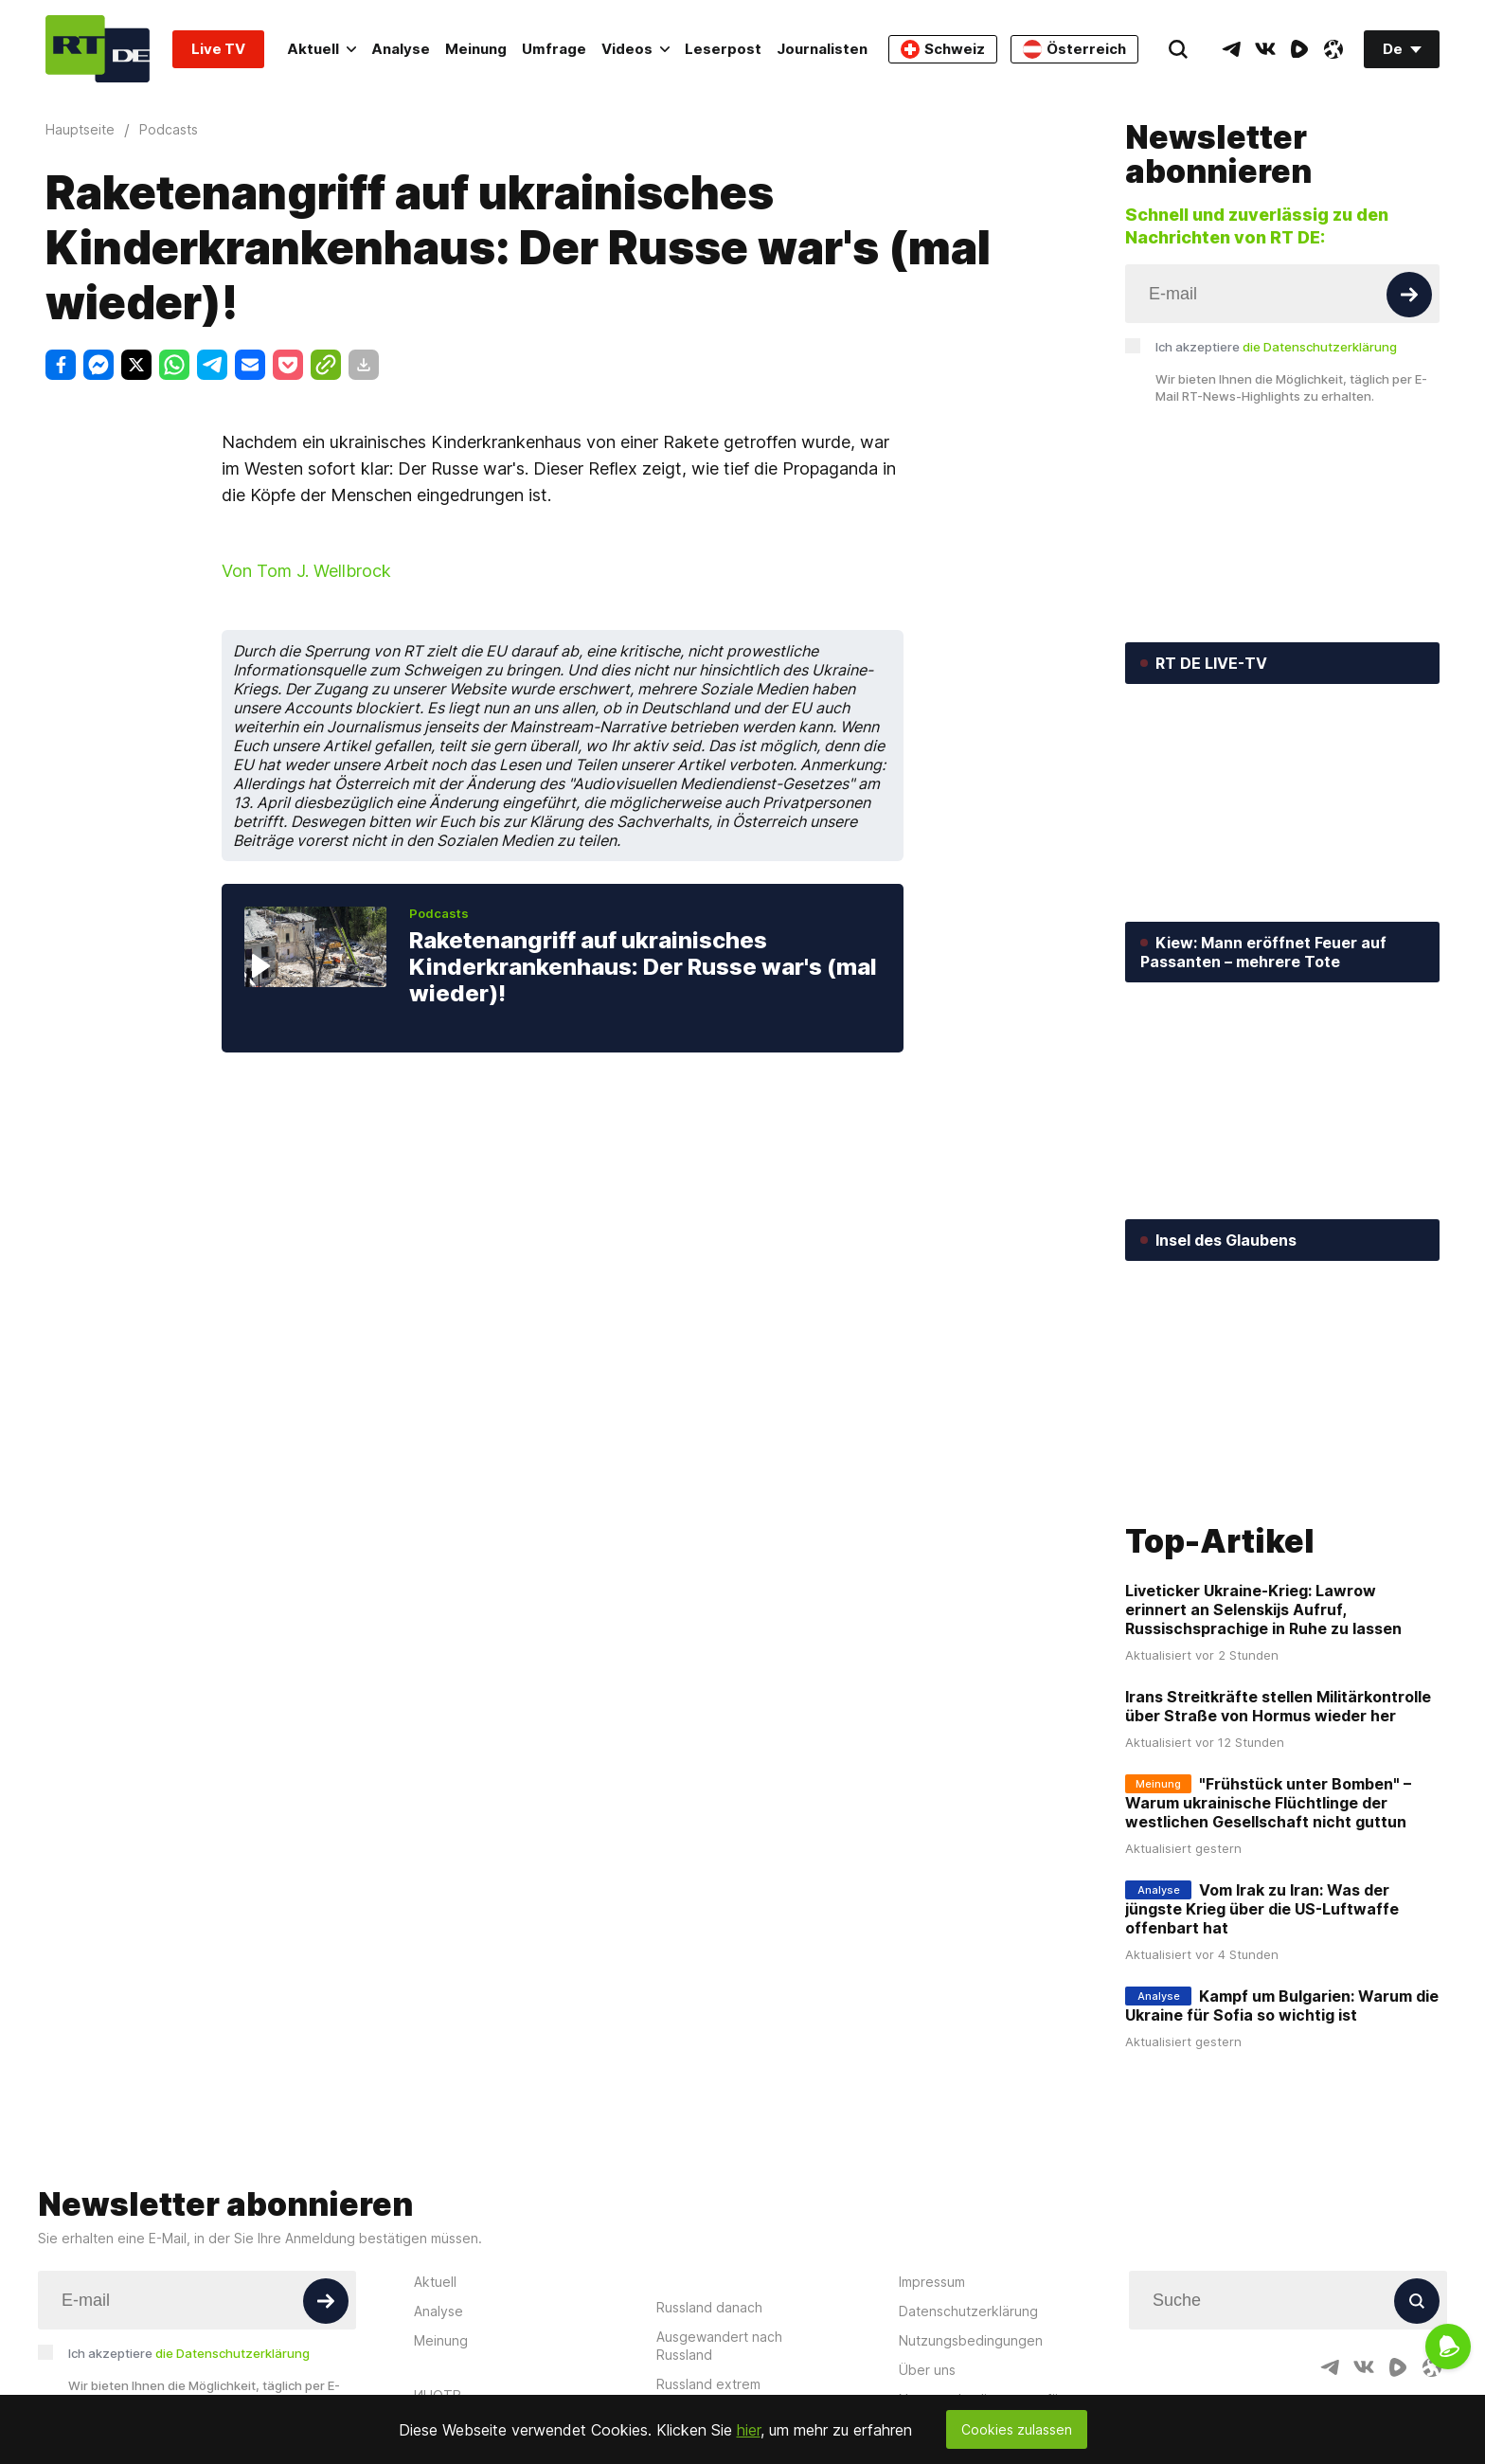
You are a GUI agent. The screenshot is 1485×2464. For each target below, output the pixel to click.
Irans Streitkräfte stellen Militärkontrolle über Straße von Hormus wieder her (1278, 1706)
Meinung (476, 49)
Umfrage (554, 49)
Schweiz (943, 49)
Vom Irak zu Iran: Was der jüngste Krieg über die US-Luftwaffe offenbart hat (1262, 1908)
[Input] (1282, 293)
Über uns (927, 2370)
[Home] (97, 48)
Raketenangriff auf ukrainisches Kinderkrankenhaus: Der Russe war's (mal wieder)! (643, 966)
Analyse (400, 49)
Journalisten (822, 49)
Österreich (1074, 49)
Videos (635, 49)
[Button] (1409, 294)
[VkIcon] (1265, 49)
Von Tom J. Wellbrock (306, 571)
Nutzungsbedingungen (971, 2340)
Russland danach (709, 2307)
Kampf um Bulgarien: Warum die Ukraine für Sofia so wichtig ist (1282, 2005)
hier (748, 2429)
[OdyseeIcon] (1333, 49)
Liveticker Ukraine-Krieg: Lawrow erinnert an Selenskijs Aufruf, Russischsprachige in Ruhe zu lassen (1263, 1609)
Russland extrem (708, 2384)
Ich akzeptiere (1276, 346)
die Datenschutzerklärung (1320, 346)
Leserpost (723, 49)
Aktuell (321, 49)
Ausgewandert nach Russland (719, 2346)
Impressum (932, 2282)
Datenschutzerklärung (968, 2311)
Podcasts (439, 913)
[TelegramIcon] (1231, 49)
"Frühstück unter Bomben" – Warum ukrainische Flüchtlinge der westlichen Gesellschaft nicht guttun (1268, 1802)
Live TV (218, 49)
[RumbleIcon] (1299, 49)
